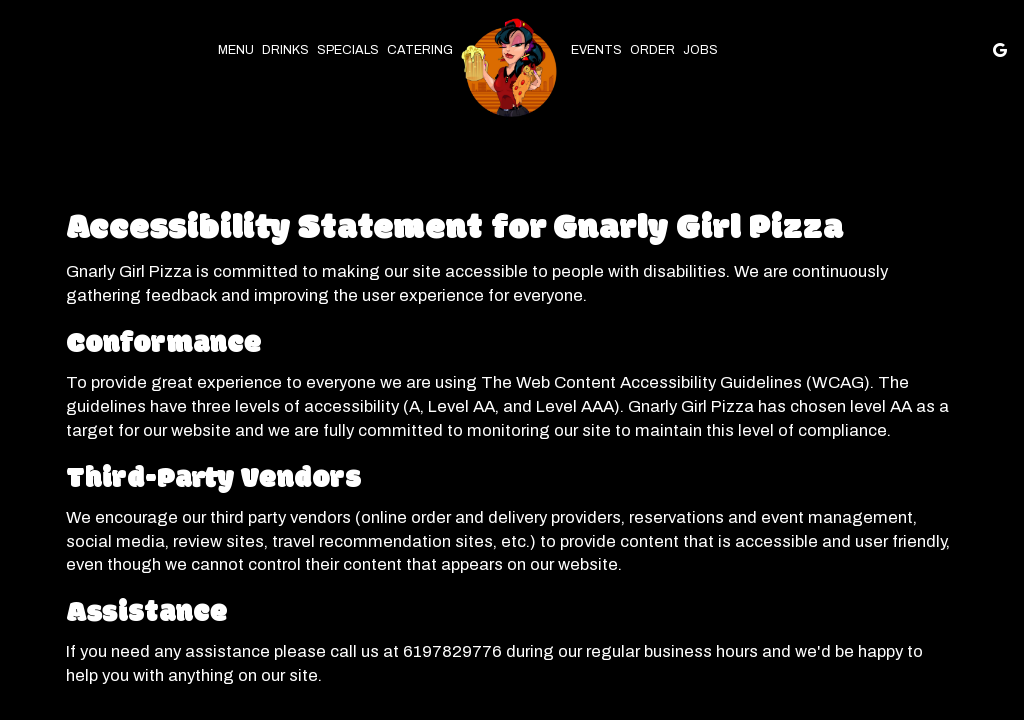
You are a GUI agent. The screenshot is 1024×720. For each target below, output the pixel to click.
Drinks (285, 50)
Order (652, 50)
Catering (420, 50)
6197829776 (452, 651)
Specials (348, 50)
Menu (236, 50)
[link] (512, 70)
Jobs (700, 50)
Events (596, 50)
